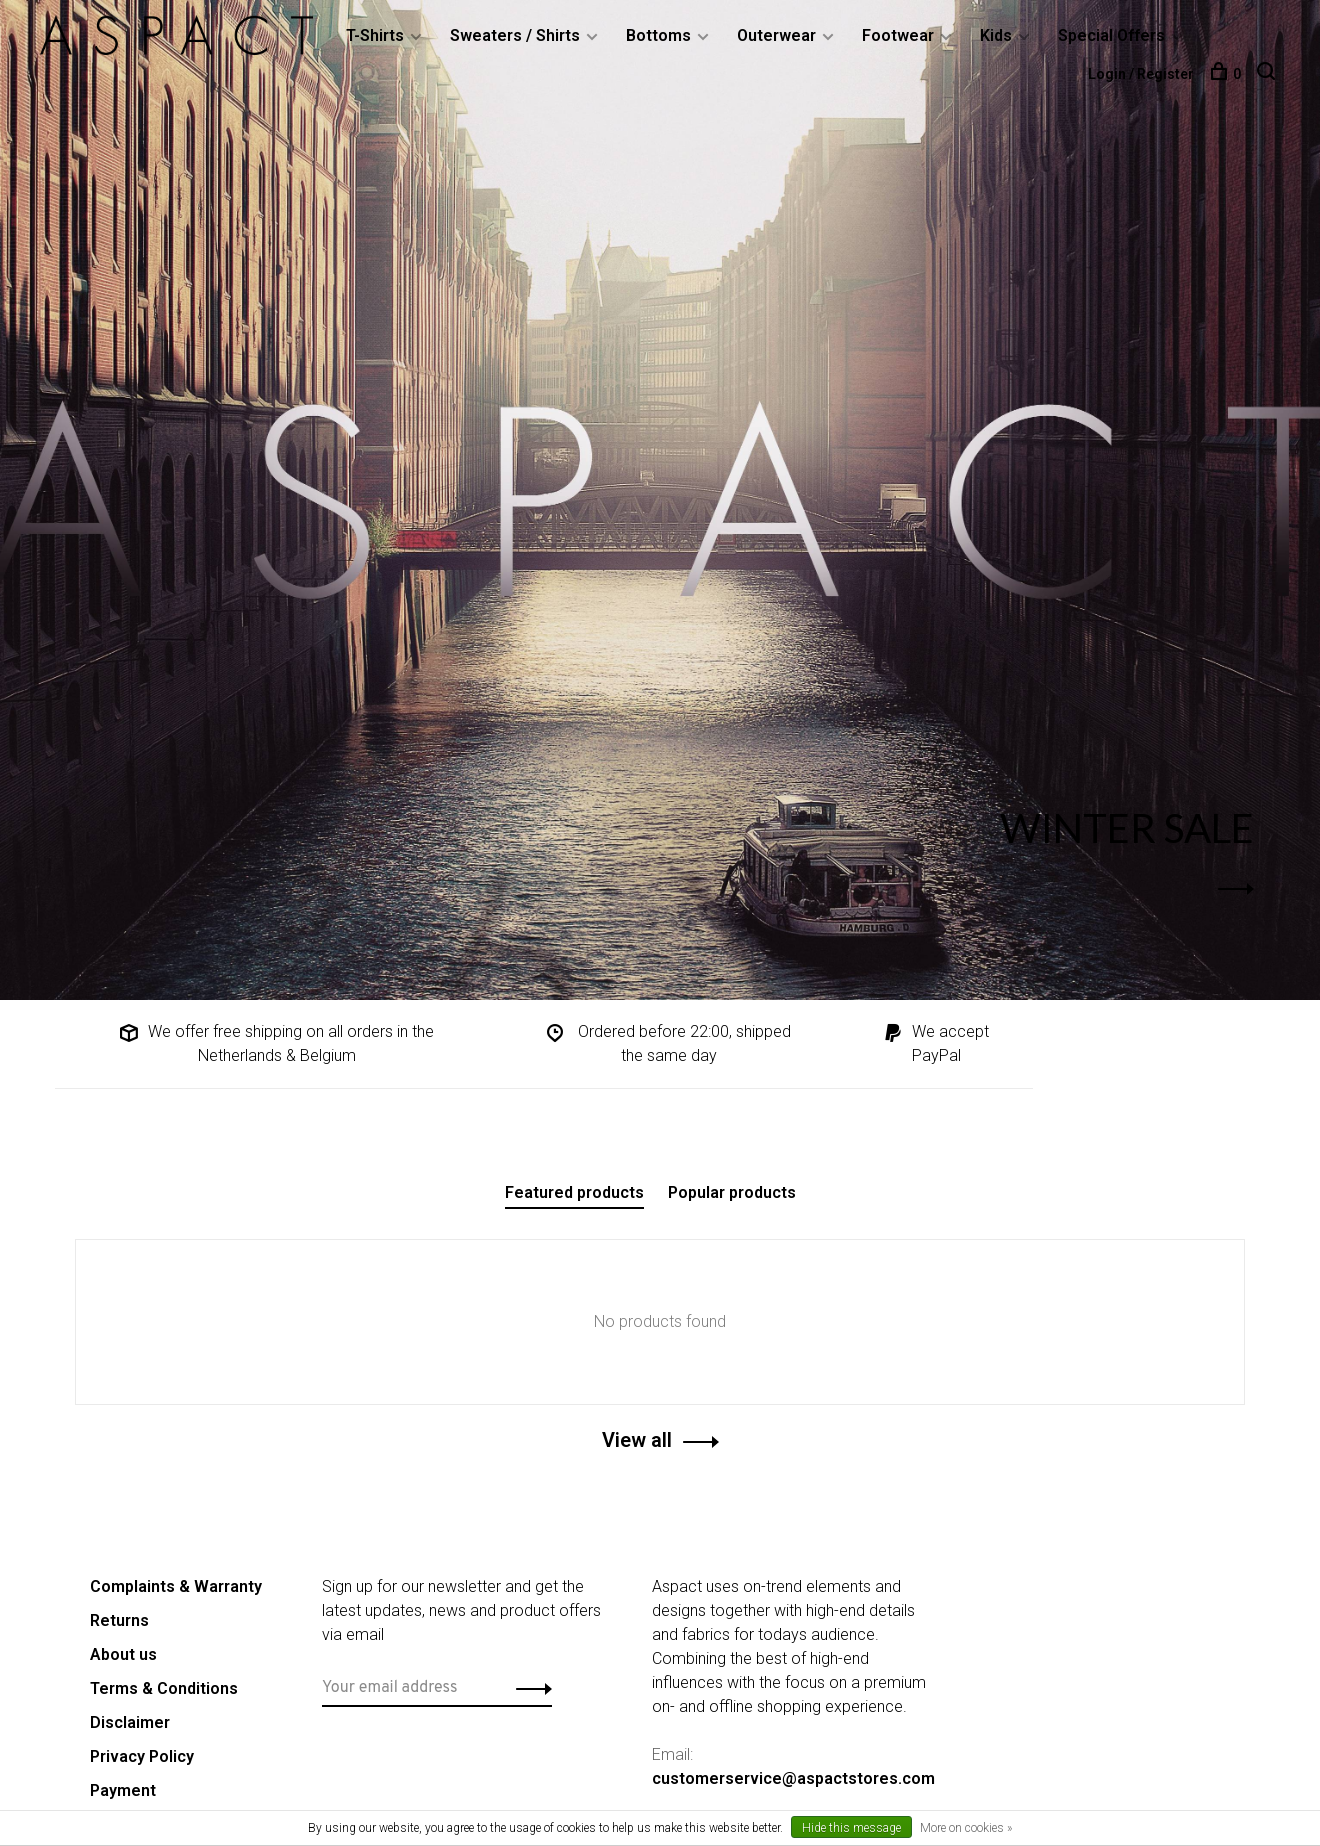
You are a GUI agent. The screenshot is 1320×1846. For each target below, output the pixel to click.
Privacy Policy (142, 1756)
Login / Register (1141, 74)
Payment (123, 1790)
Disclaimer (130, 1722)
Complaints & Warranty (176, 1586)
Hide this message (851, 1828)
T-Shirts (375, 35)
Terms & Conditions (164, 1688)
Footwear (898, 35)
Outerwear (776, 35)
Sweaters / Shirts (515, 35)
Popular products (732, 1192)
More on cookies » (966, 1828)
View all (637, 1440)
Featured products (574, 1192)
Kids (996, 35)
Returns (119, 1620)
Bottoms (658, 35)
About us (123, 1654)
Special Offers (1111, 35)
